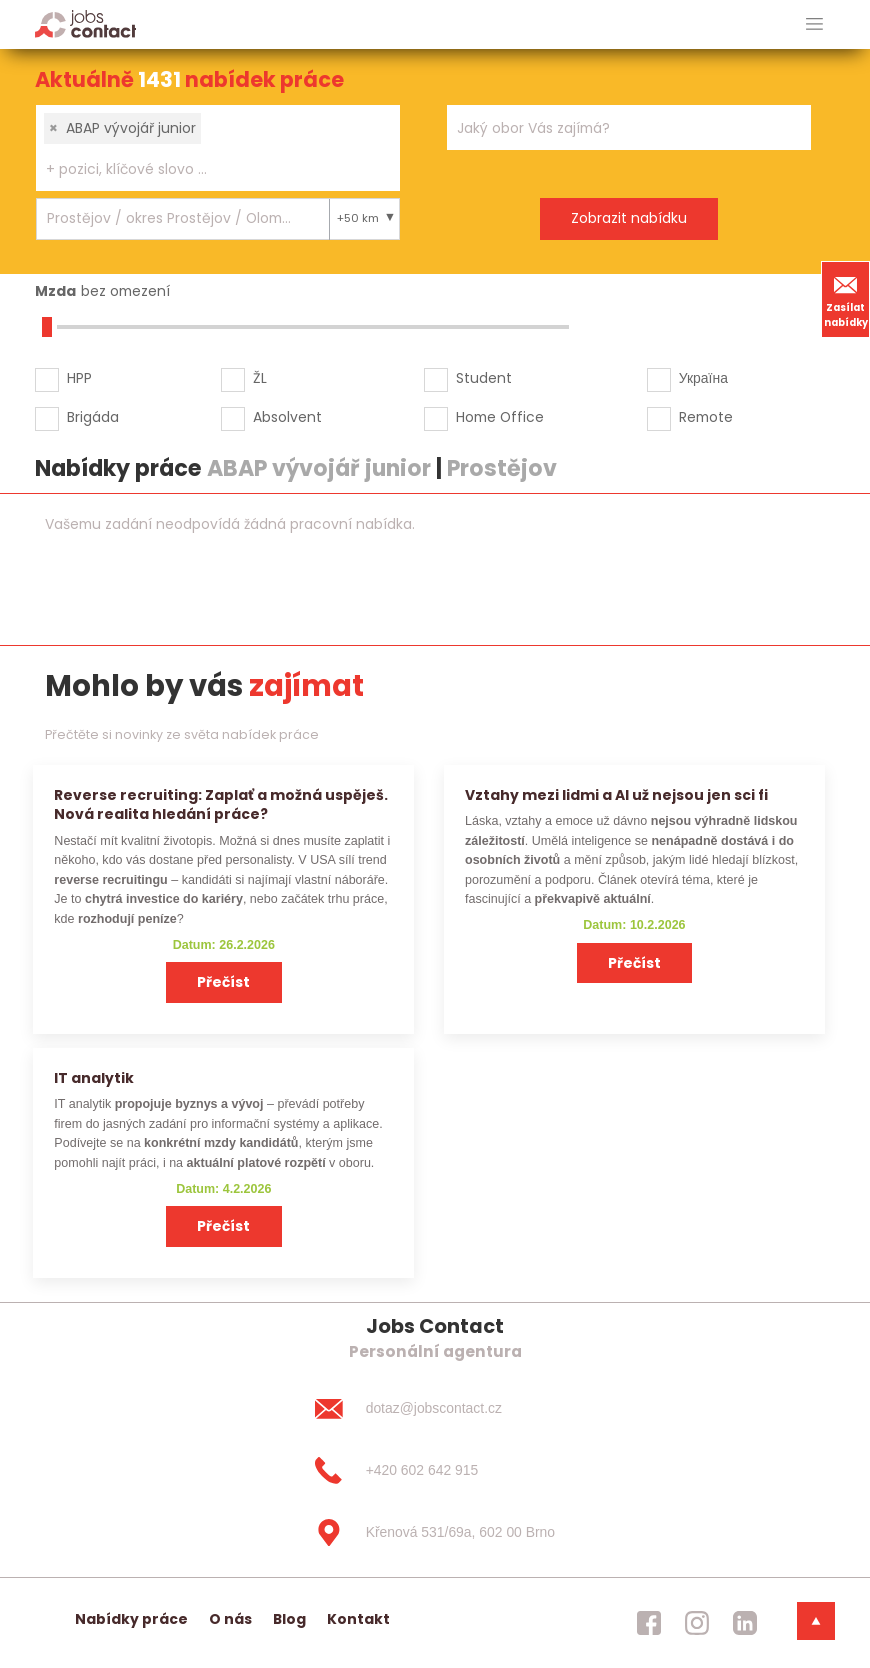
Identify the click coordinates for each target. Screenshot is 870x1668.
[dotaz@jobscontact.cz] (435, 1409)
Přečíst (223, 982)
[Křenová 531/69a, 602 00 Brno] (435, 1532)
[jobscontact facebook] (649, 1623)
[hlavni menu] (814, 24)
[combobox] (218, 148)
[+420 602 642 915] (435, 1471)
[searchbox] (205, 169)
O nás (230, 1619)
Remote (706, 417)
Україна (703, 378)
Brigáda (93, 417)
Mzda (55, 291)
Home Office (500, 417)
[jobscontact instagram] (697, 1623)
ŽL (260, 378)
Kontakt (358, 1619)
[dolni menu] (816, 1621)
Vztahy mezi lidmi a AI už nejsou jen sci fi (616, 795)
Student (484, 378)
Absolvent (287, 417)
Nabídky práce (131, 1619)
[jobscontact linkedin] (745, 1623)
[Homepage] (85, 23)
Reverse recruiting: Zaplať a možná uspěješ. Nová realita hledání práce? (221, 804)
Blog (289, 1619)
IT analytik (94, 1078)
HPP (79, 378)
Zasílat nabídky (846, 299)
